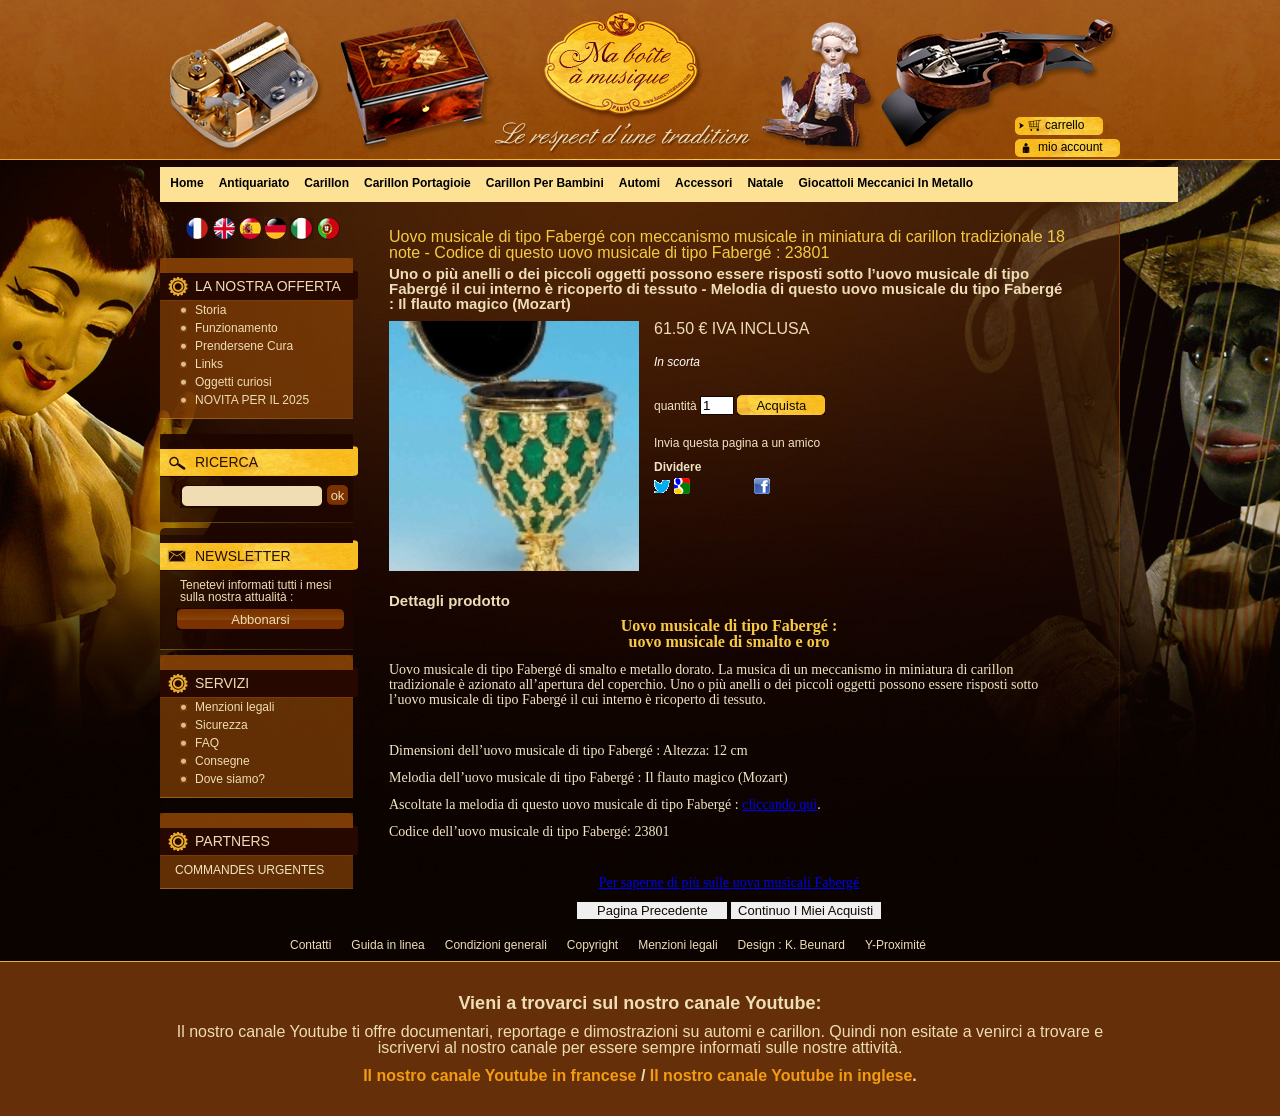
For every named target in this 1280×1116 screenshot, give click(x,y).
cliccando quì (779, 804)
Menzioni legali (234, 707)
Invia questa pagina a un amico (737, 443)
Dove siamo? (230, 779)
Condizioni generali (496, 945)
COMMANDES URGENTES (249, 870)
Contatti (310, 945)
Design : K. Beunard (791, 945)
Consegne (222, 761)
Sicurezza (221, 725)
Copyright (592, 945)
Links (209, 364)
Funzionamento (236, 328)
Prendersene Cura (244, 346)
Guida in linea (387, 945)
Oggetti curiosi (233, 382)
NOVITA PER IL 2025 (252, 400)
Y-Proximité (895, 945)
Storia (210, 310)
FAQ (207, 743)
